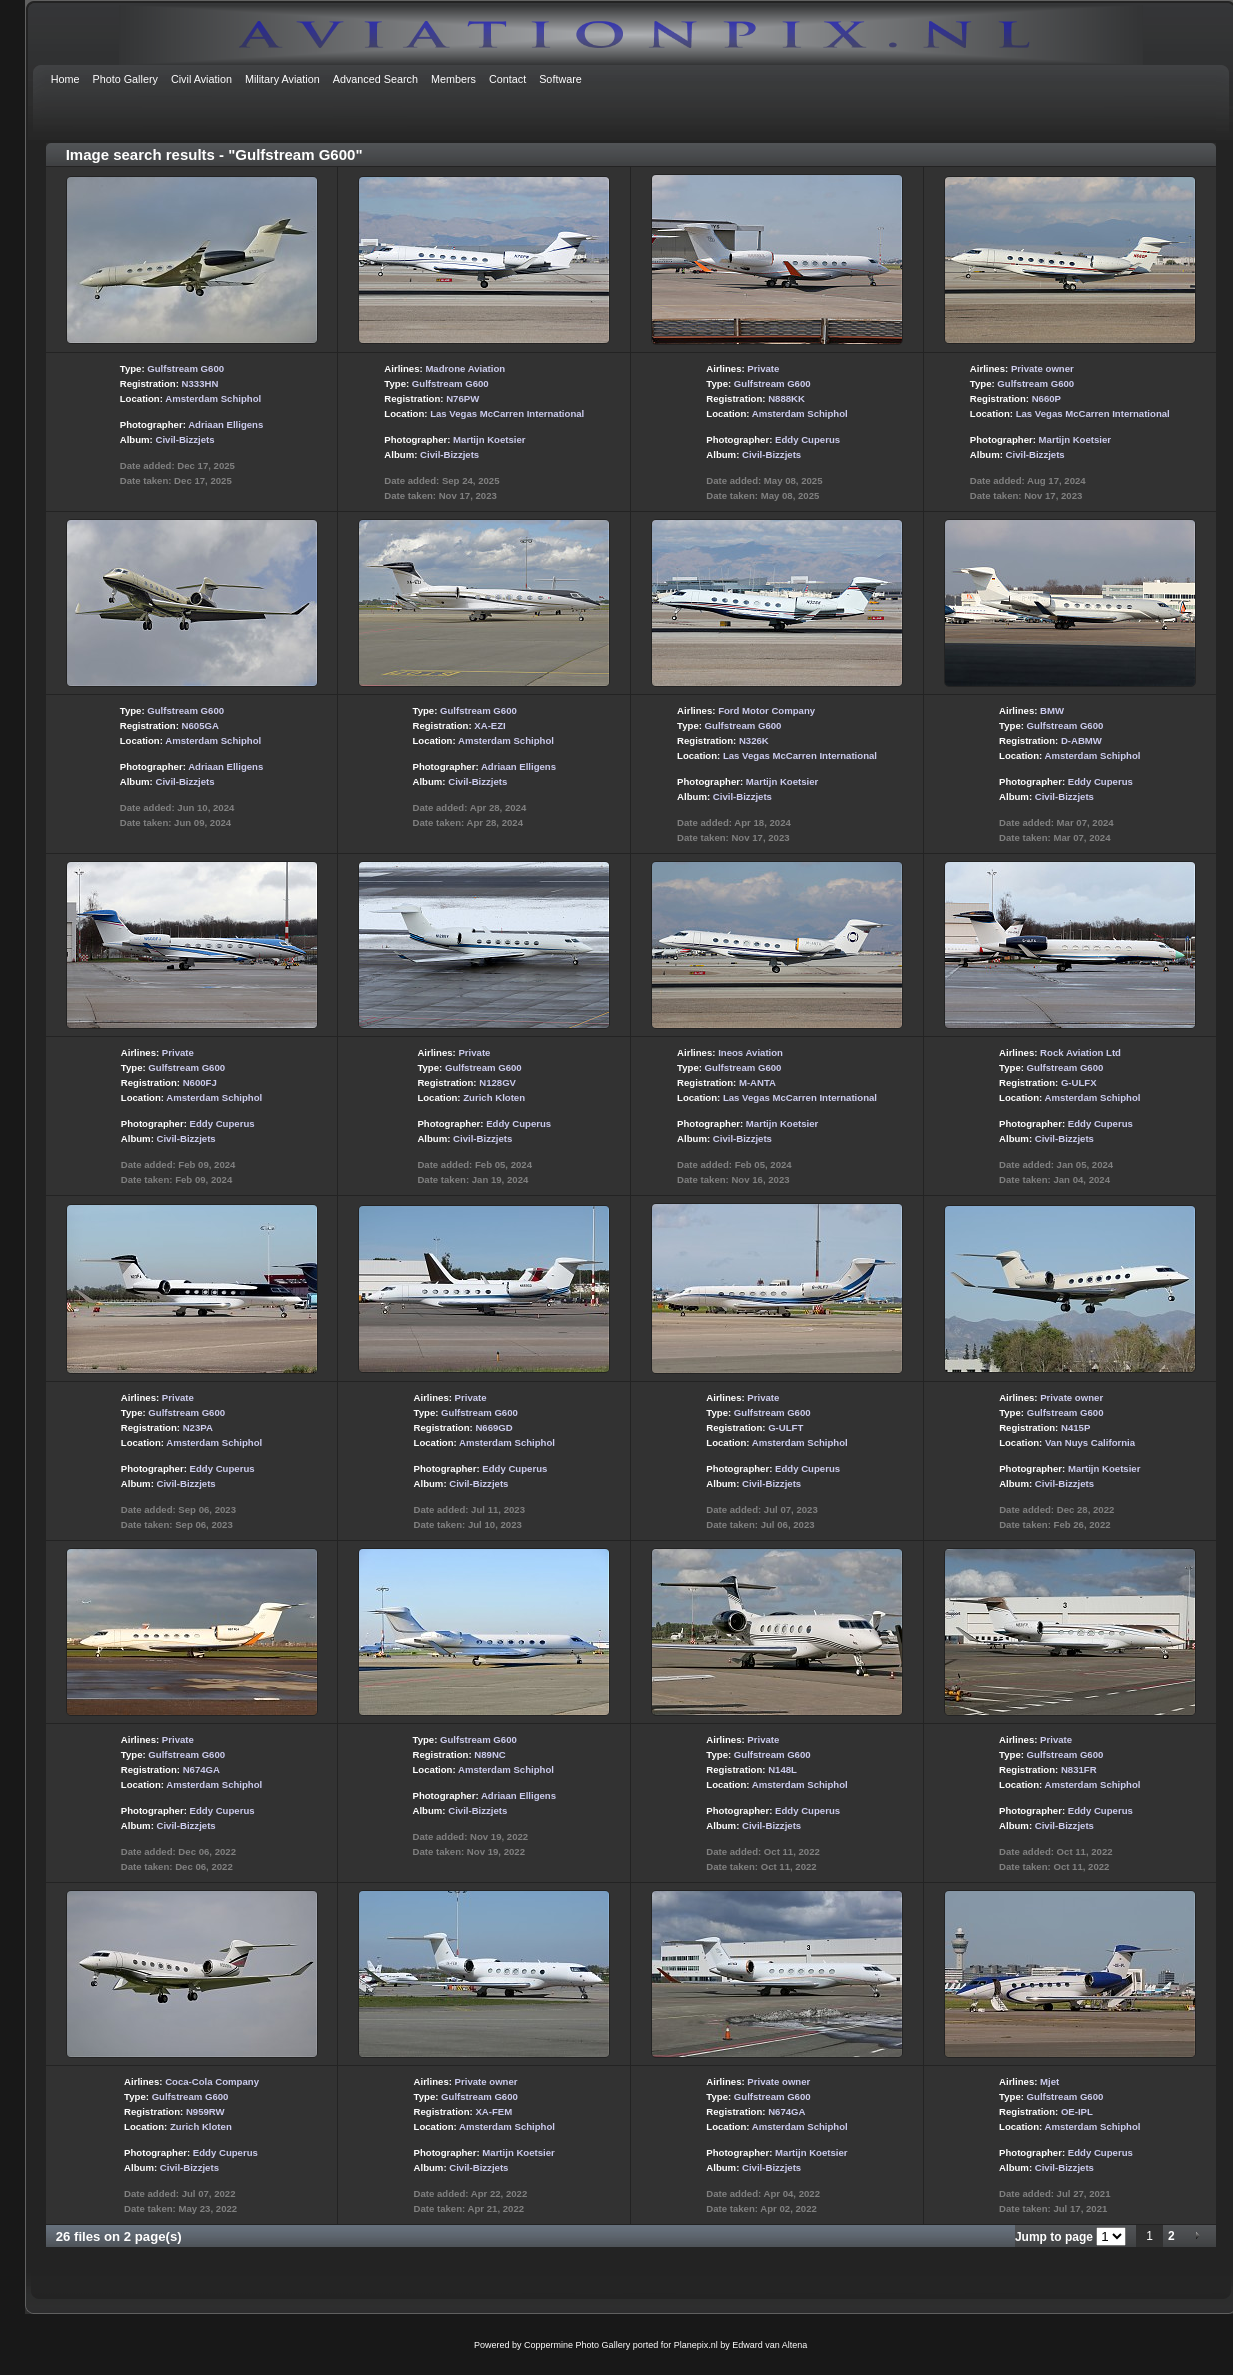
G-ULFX (1079, 1082)
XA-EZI (489, 725)
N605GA (200, 725)
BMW (1052, 710)
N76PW (462, 398)
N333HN (200, 383)
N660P (1046, 398)
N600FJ (200, 1082)
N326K (754, 740)
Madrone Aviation (465, 368)
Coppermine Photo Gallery (577, 2345)
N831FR (1079, 1769)
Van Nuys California (1090, 1442)
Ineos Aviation (750, 1052)
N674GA (201, 1769)
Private (763, 368)
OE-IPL (1077, 2111)
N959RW (205, 2111)
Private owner (1042, 368)
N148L (782, 1769)
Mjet (1049, 2081)
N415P (1075, 1427)
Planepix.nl (696, 2345)
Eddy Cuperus (807, 439)
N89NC (489, 1754)
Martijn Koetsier (489, 439)
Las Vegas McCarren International (507, 413)
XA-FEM (493, 2111)
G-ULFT (785, 1427)
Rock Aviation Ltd (1080, 1052)
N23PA (198, 1427)
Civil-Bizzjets (184, 439)
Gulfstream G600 (185, 368)
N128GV (497, 1082)
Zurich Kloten (494, 1097)
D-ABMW (1081, 740)
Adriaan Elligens (225, 424)
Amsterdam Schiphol (213, 398)
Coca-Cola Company (212, 2081)
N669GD (493, 1427)
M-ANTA (757, 1082)
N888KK (786, 398)
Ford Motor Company (766, 710)
